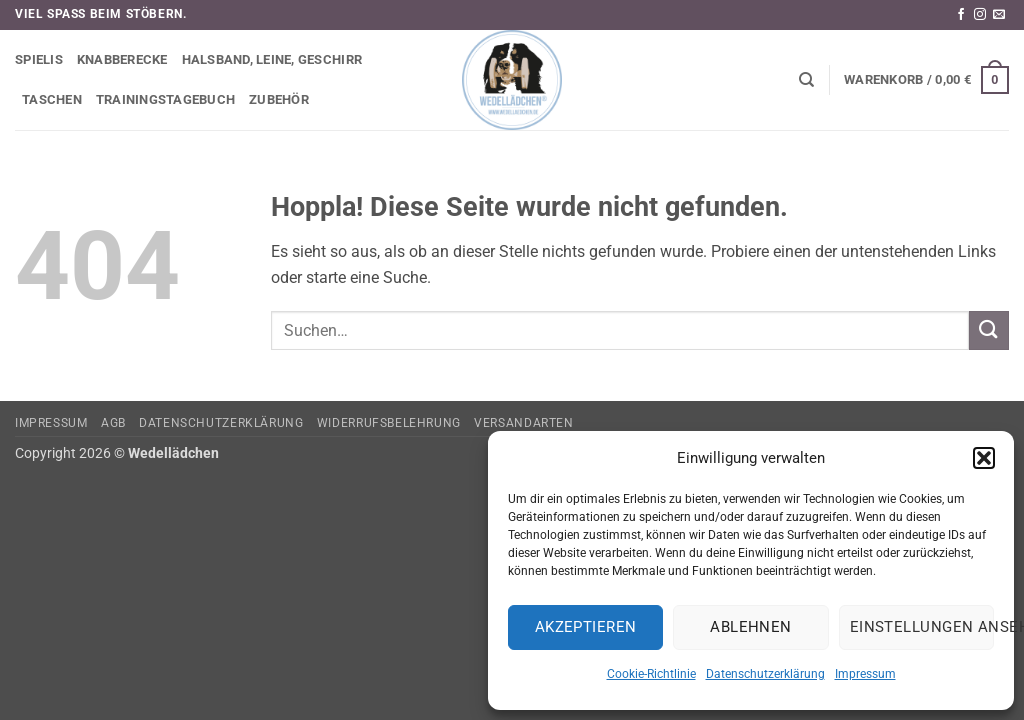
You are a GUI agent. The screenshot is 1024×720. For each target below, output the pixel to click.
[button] (984, 458)
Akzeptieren (586, 627)
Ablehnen (751, 627)
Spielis (39, 59)
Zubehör (279, 99)
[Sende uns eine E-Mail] (999, 15)
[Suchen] (806, 80)
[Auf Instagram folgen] (980, 15)
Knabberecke (122, 59)
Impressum (865, 674)
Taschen (52, 99)
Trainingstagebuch (165, 99)
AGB (113, 423)
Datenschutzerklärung (765, 674)
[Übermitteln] (989, 330)
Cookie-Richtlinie (651, 674)
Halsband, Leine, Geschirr (272, 59)
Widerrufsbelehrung (389, 423)
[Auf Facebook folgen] (961, 15)
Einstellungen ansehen (922, 627)
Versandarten (523, 423)
